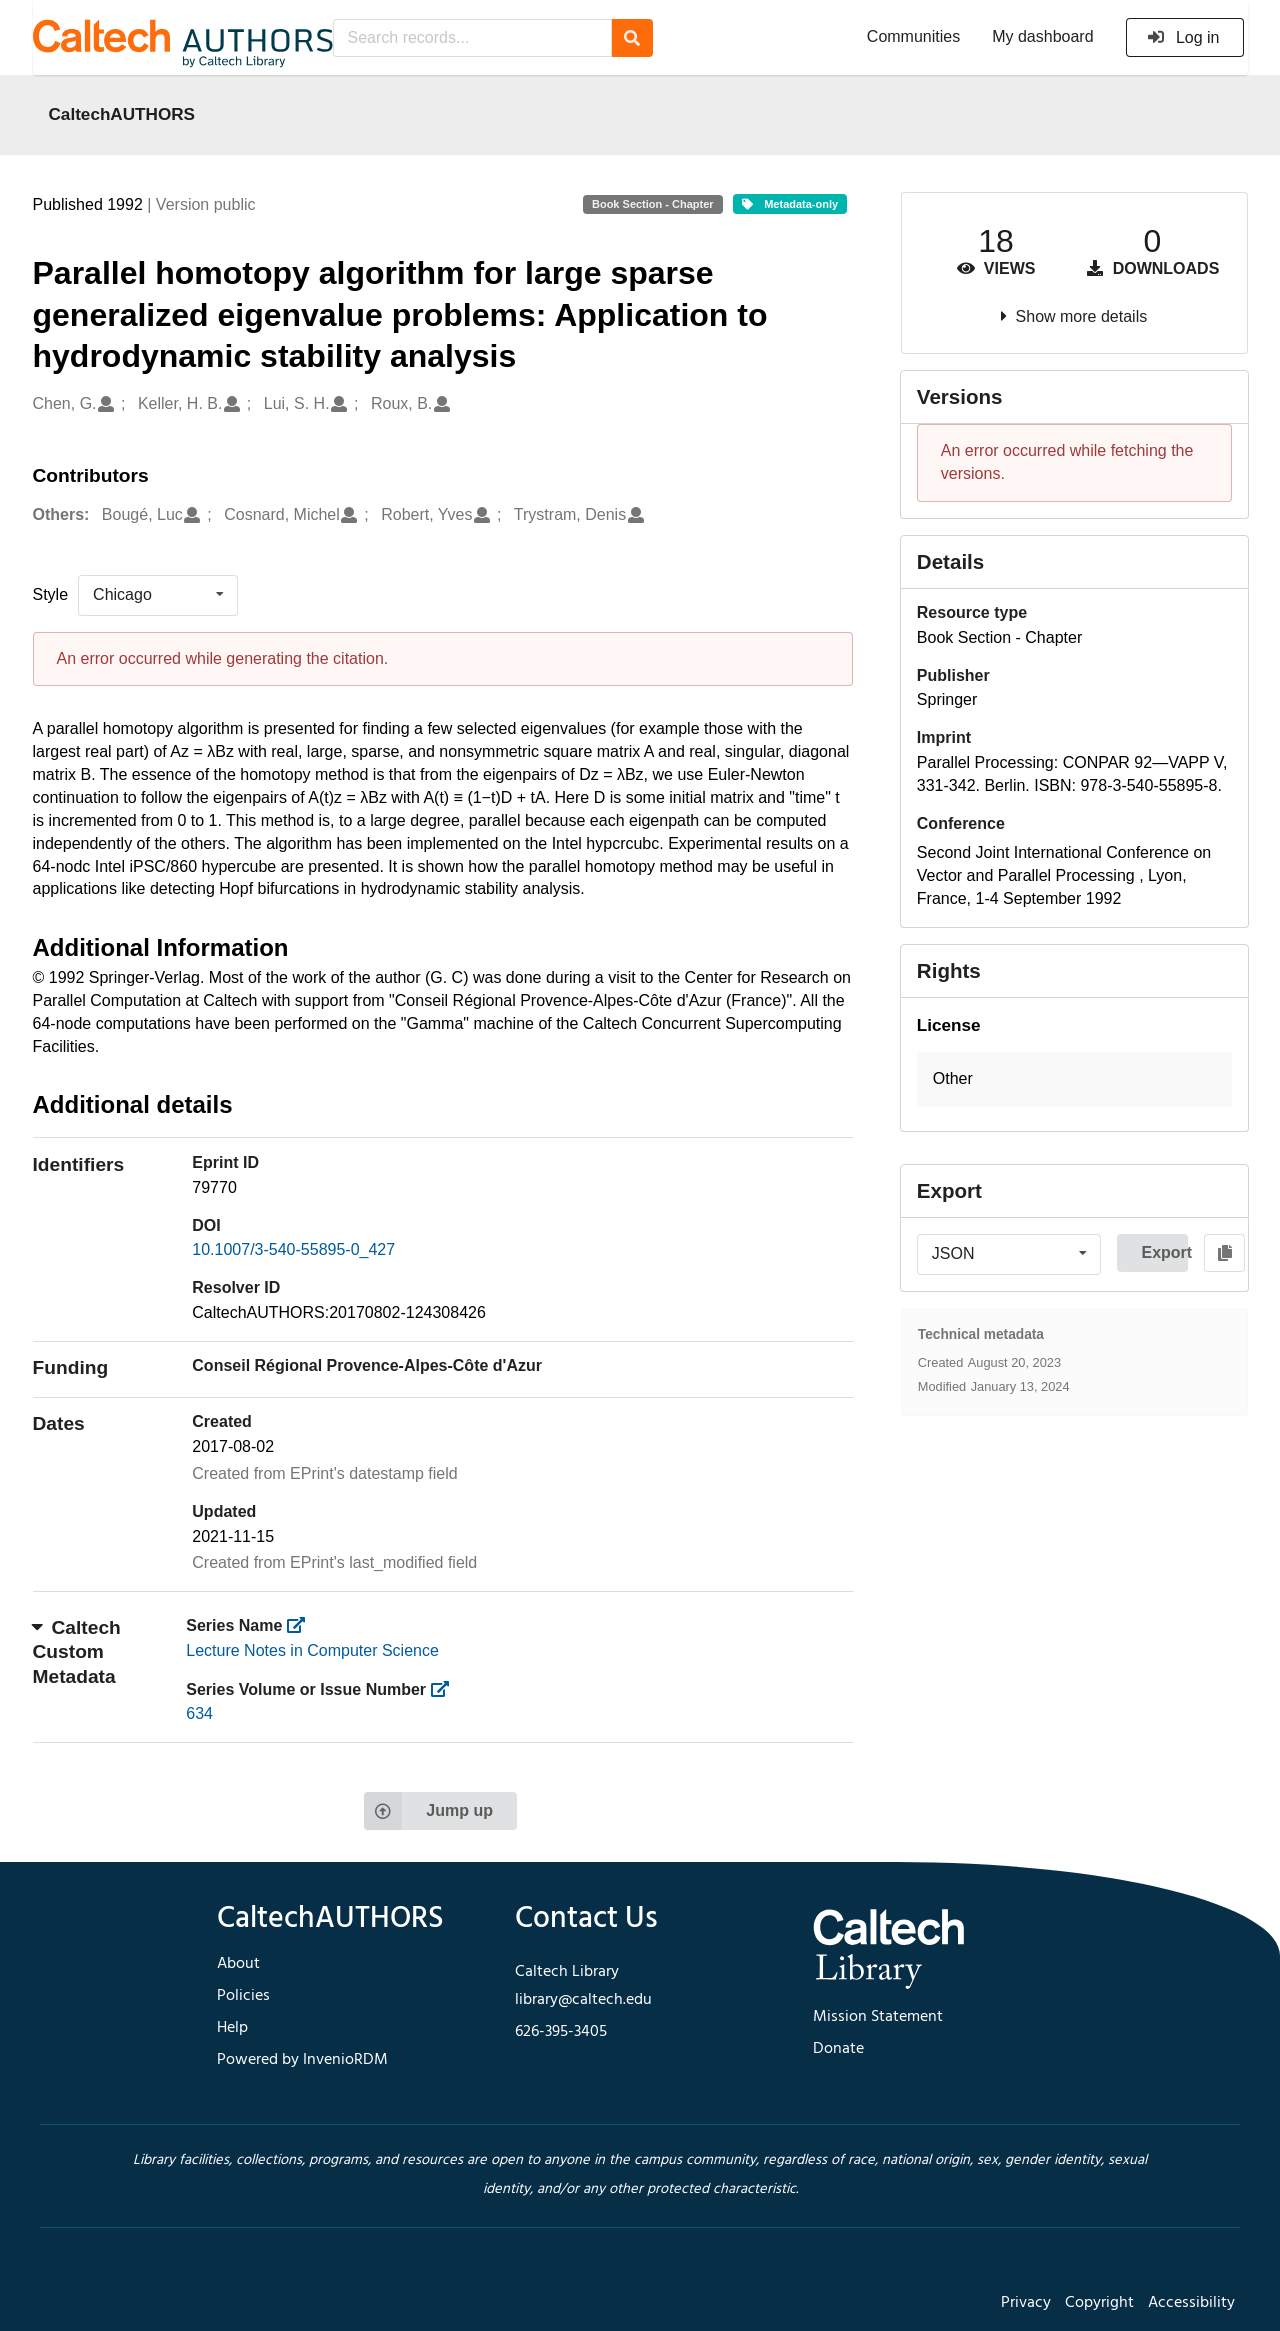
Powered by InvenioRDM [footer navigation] (302, 2060)
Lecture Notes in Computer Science (312, 1650)
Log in (1183, 37)
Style (51, 594)
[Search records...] (472, 38)
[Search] (632, 38)
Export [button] (1164, 1252)
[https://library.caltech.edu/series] (302, 1625)
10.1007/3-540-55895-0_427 (293, 1249)
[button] (1074, 1079)
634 (199, 1713)
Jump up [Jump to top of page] (428, 1811)
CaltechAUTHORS (122, 114)
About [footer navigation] (238, 1964)
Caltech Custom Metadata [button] (77, 1652)
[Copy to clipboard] (1224, 1253)
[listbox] (158, 595)
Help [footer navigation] (232, 2028)
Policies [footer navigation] (243, 1996)
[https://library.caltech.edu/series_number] (446, 1689)
